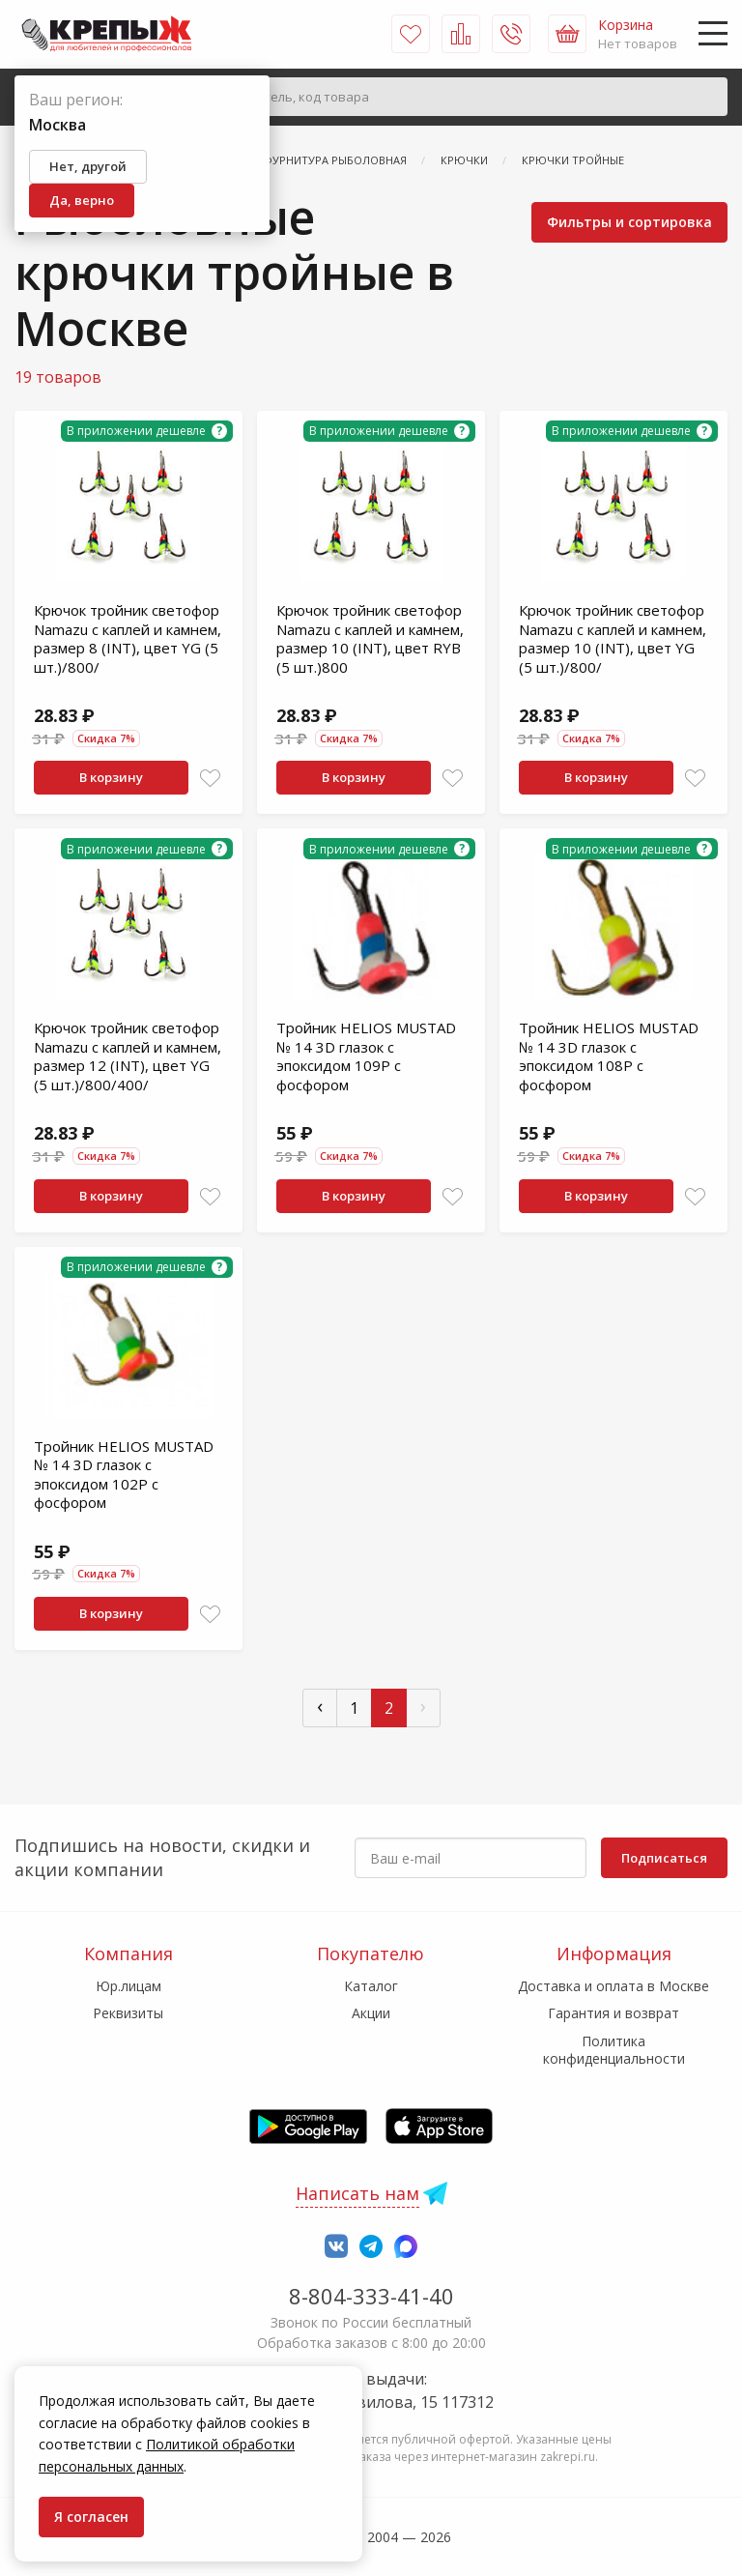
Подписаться (664, 1858)
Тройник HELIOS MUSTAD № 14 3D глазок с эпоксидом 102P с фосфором (124, 1474)
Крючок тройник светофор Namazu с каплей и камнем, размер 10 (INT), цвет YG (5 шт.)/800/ (612, 638)
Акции (371, 2013)
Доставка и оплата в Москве (613, 1986)
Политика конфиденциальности (614, 2050)
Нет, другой (88, 166)
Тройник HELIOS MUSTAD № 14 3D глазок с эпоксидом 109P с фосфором (366, 1056)
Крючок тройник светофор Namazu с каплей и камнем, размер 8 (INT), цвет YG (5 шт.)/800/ (127, 638)
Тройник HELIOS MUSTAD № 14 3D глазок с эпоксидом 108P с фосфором (609, 1056)
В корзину (111, 777)
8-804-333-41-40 (371, 2295)
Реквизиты (128, 2013)
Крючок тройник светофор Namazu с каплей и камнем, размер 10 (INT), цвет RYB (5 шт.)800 (370, 638)
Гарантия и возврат (613, 2013)
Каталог (371, 1986)
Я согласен (91, 2516)
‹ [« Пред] (320, 1706)
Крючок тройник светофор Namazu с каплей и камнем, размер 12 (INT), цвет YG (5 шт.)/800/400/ (127, 1056)
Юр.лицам (128, 1986)
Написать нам (357, 2193)
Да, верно (81, 200)
